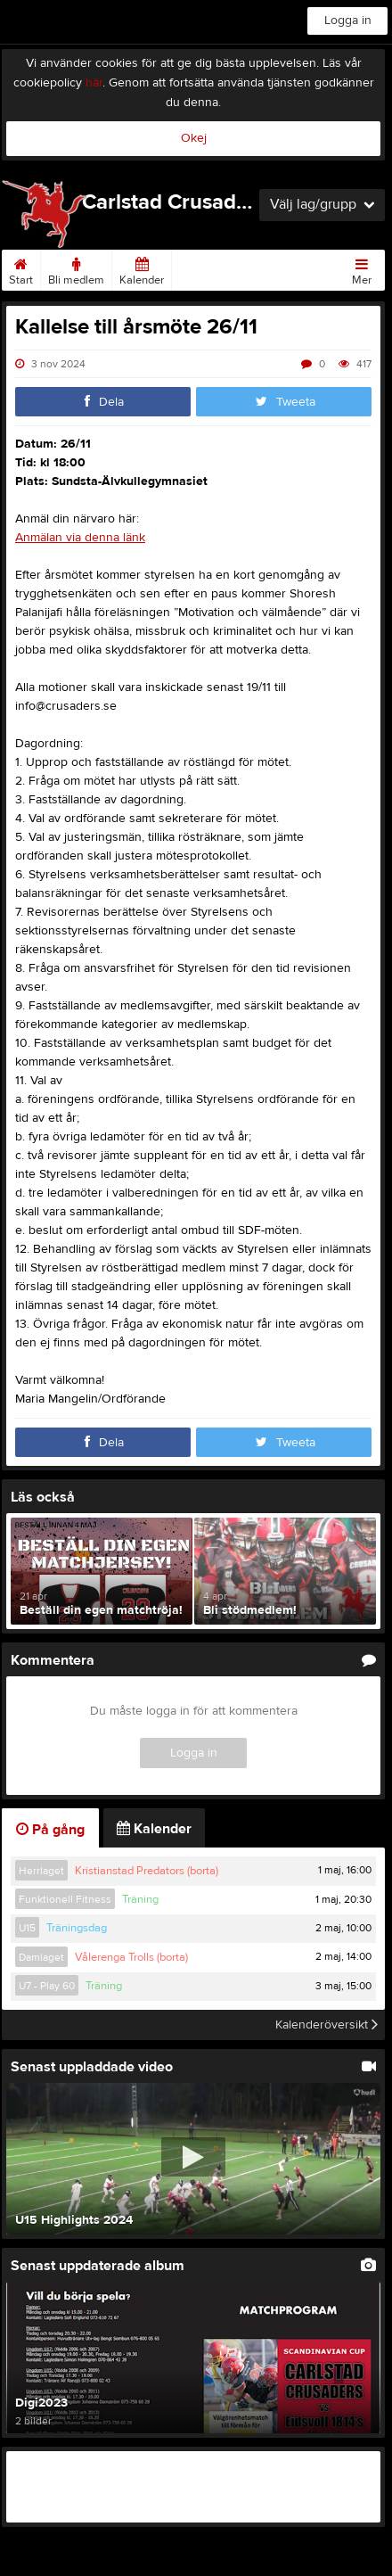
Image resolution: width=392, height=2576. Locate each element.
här (94, 83)
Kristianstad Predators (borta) (146, 1871)
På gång (50, 1830)
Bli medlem (76, 268)
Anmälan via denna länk (80, 538)
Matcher (199, 268)
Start (21, 268)
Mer (362, 268)
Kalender (141, 268)
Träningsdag (76, 1928)
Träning (140, 1899)
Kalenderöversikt (326, 2025)
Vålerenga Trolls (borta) (131, 1957)
